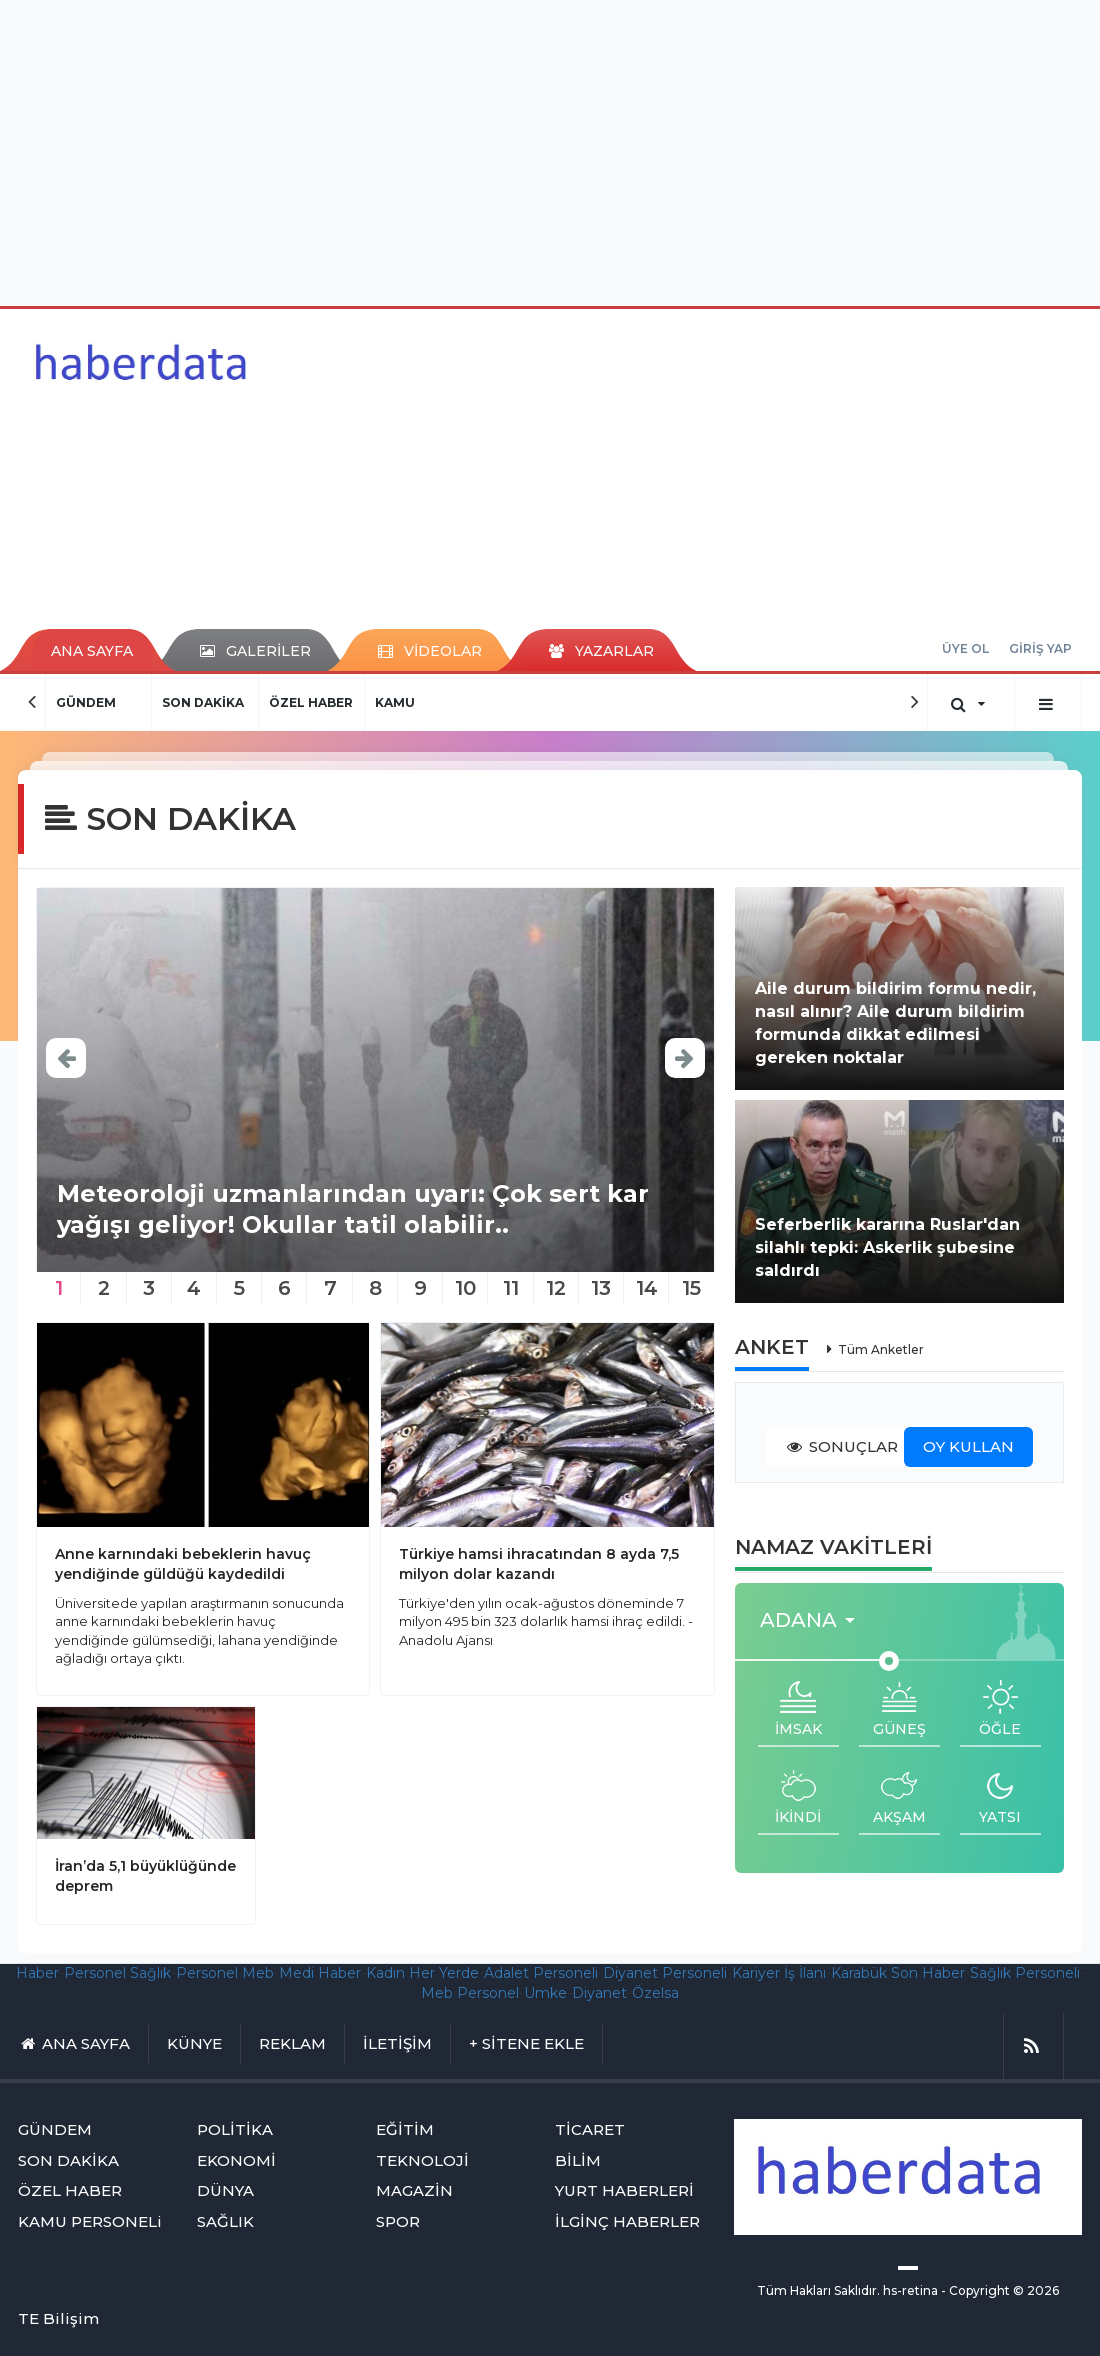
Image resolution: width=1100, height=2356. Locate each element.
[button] (813, 1620)
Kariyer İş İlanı (779, 1973)
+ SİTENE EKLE (526, 2043)
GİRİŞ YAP (1040, 648)
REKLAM (292, 2043)
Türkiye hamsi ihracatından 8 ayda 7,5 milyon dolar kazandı (539, 1564)
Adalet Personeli (541, 1973)
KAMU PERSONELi (90, 2221)
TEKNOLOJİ (422, 2160)
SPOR (398, 2221)
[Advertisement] (550, 150)
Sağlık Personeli (1025, 1973)
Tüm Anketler (881, 1349)
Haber (37, 1973)
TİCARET (590, 2129)
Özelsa (655, 1993)
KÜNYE (194, 2043)
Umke (545, 1993)
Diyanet (599, 1993)
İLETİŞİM (397, 2043)
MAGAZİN (414, 2190)
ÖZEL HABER (311, 702)
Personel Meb (225, 1973)
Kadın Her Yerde (422, 1973)
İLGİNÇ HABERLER (627, 2221)
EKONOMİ (236, 2160)
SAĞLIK (225, 2221)
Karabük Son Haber (898, 1973)
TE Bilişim (58, 2318)
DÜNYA (225, 2190)
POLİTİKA (235, 2129)
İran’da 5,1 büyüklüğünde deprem (145, 1876)
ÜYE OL (965, 648)
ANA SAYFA (92, 651)
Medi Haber (320, 1973)
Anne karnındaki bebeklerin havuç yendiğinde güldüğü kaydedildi (183, 1564)
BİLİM (578, 2160)
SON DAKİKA (203, 702)
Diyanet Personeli (665, 1973)
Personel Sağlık (117, 1973)
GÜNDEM (86, 702)
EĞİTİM (405, 2129)
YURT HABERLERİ (624, 2190)
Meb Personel (470, 1993)
